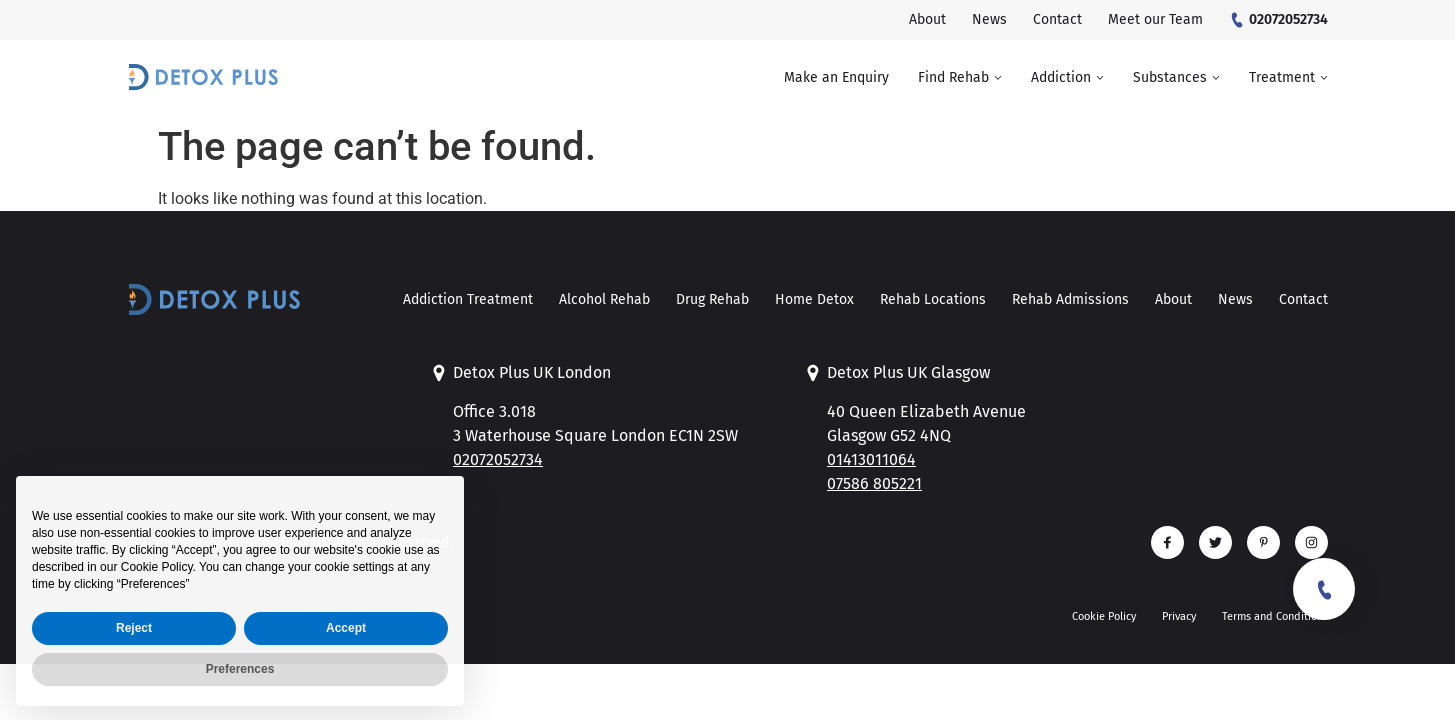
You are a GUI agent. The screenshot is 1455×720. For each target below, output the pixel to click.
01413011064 (871, 459)
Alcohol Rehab (604, 299)
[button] (960, 78)
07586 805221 (874, 483)
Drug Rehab (712, 299)
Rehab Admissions (1070, 299)
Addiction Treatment (468, 299)
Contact (1303, 299)
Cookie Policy (1104, 616)
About (1173, 299)
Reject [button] (134, 673)
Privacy (1179, 616)
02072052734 (498, 459)
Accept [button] (346, 673)
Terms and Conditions (1275, 616)
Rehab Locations (933, 299)
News (1235, 299)
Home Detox (814, 299)
